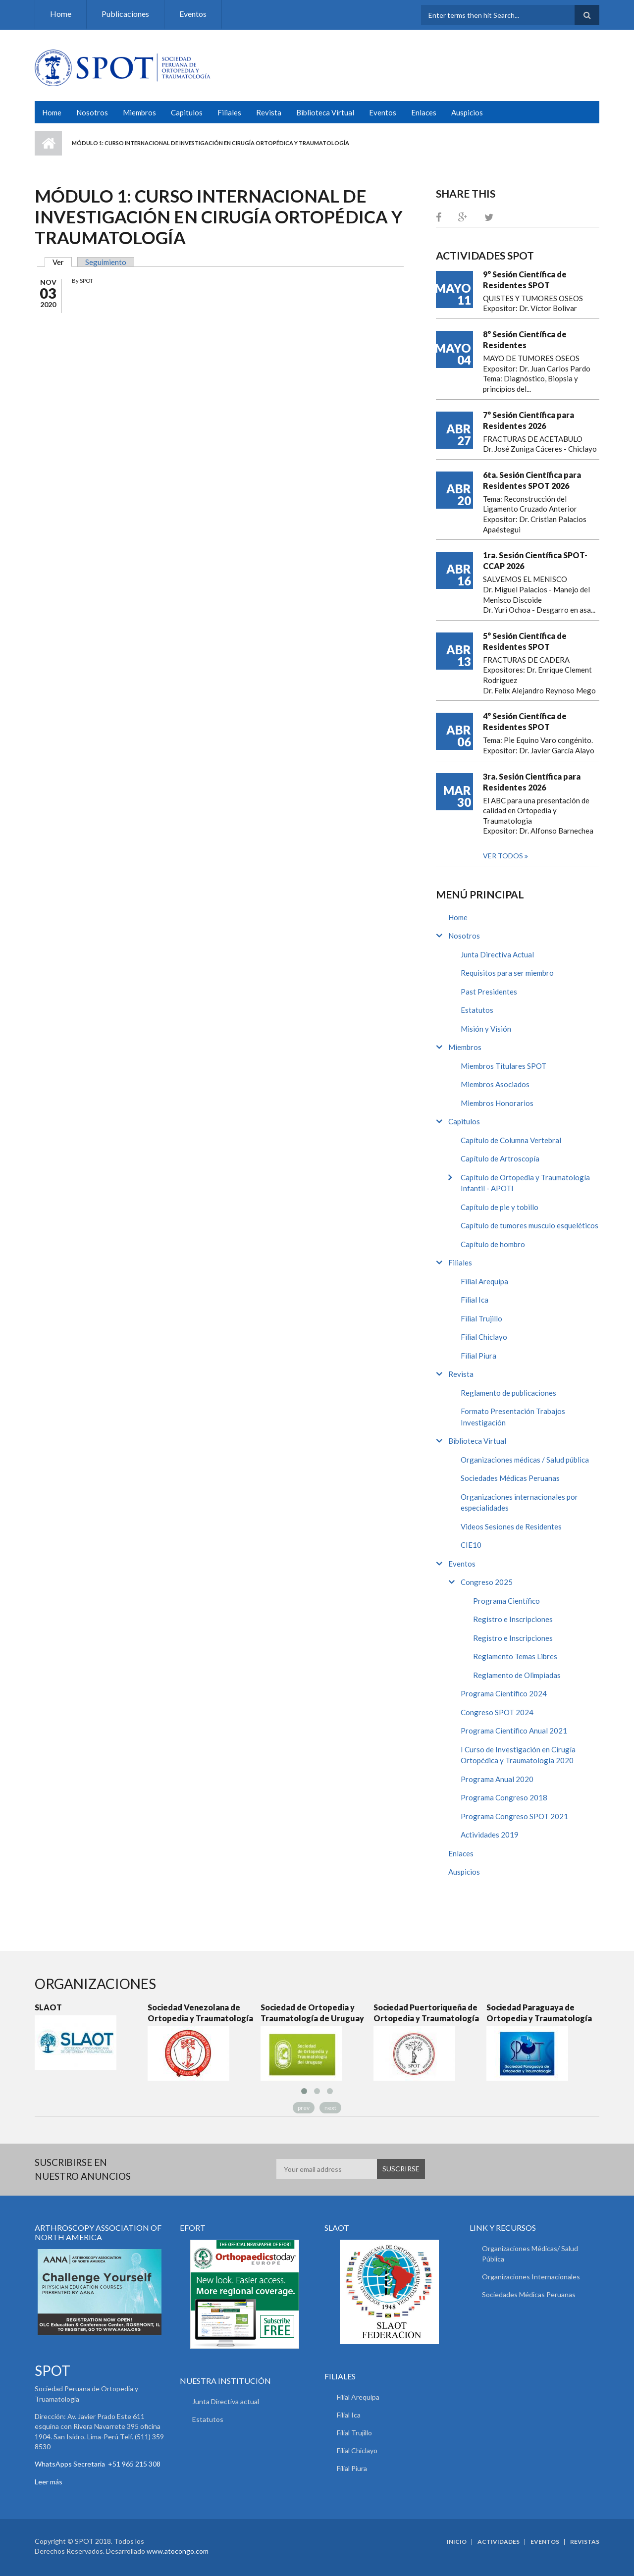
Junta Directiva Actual (497, 954)
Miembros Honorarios (497, 1103)
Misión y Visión (486, 1028)
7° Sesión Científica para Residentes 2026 (528, 420)
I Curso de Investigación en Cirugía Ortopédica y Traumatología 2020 (518, 1755)
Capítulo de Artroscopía (500, 1158)
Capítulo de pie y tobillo (499, 1207)
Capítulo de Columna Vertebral (511, 1140)
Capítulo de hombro (493, 1244)
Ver (62, 262)
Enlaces (423, 112)
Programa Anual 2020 (497, 1779)
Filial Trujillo (481, 1318)
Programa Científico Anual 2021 (514, 1730)
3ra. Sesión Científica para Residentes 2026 (532, 782)
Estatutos (477, 1009)
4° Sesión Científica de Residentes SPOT (525, 721)
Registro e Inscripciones (513, 1619)
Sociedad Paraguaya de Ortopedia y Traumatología (539, 2012)
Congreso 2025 (487, 1581)
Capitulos (187, 112)
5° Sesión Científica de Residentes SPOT (525, 641)
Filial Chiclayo (484, 1336)
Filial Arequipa (484, 1281)
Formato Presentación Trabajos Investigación (513, 1417)
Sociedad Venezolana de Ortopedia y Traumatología (200, 2012)
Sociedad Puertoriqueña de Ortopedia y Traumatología (426, 2012)
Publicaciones (125, 13)
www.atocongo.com (178, 2551)
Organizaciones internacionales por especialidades (519, 1502)
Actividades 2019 (490, 1834)
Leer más (48, 2481)
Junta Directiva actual (225, 2401)
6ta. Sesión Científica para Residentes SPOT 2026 (532, 480)
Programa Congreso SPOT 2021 (514, 1816)
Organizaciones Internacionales (531, 2276)
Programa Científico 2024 (504, 1693)
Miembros (139, 112)
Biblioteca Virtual (325, 112)
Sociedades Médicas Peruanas (510, 1477)
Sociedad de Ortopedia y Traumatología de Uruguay (312, 2012)
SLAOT (48, 2007)
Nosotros (92, 112)
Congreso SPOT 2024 (497, 1712)
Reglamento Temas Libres (515, 1656)
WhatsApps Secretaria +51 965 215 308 (97, 2464)
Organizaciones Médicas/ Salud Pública (530, 2253)
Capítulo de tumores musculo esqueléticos (529, 1225)
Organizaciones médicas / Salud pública (525, 1459)
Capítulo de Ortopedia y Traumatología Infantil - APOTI (525, 1183)
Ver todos (504, 855)
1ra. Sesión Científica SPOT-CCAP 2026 (535, 560)
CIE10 (471, 1544)
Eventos (193, 13)
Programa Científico (506, 1600)
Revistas (584, 2542)
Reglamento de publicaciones (508, 1392)
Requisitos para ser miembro (507, 972)
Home (60, 13)
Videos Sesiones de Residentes (511, 1526)
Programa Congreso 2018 (504, 1797)
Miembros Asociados (495, 1084)
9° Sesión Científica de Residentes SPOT (525, 279)
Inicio (48, 143)
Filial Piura (478, 1355)
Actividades (498, 2542)
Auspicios (467, 112)
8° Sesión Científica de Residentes (525, 339)
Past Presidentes (489, 991)
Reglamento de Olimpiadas (517, 1675)
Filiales (229, 112)
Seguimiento (105, 262)
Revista (268, 112)
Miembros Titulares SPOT (503, 1065)
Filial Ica (474, 1299)
